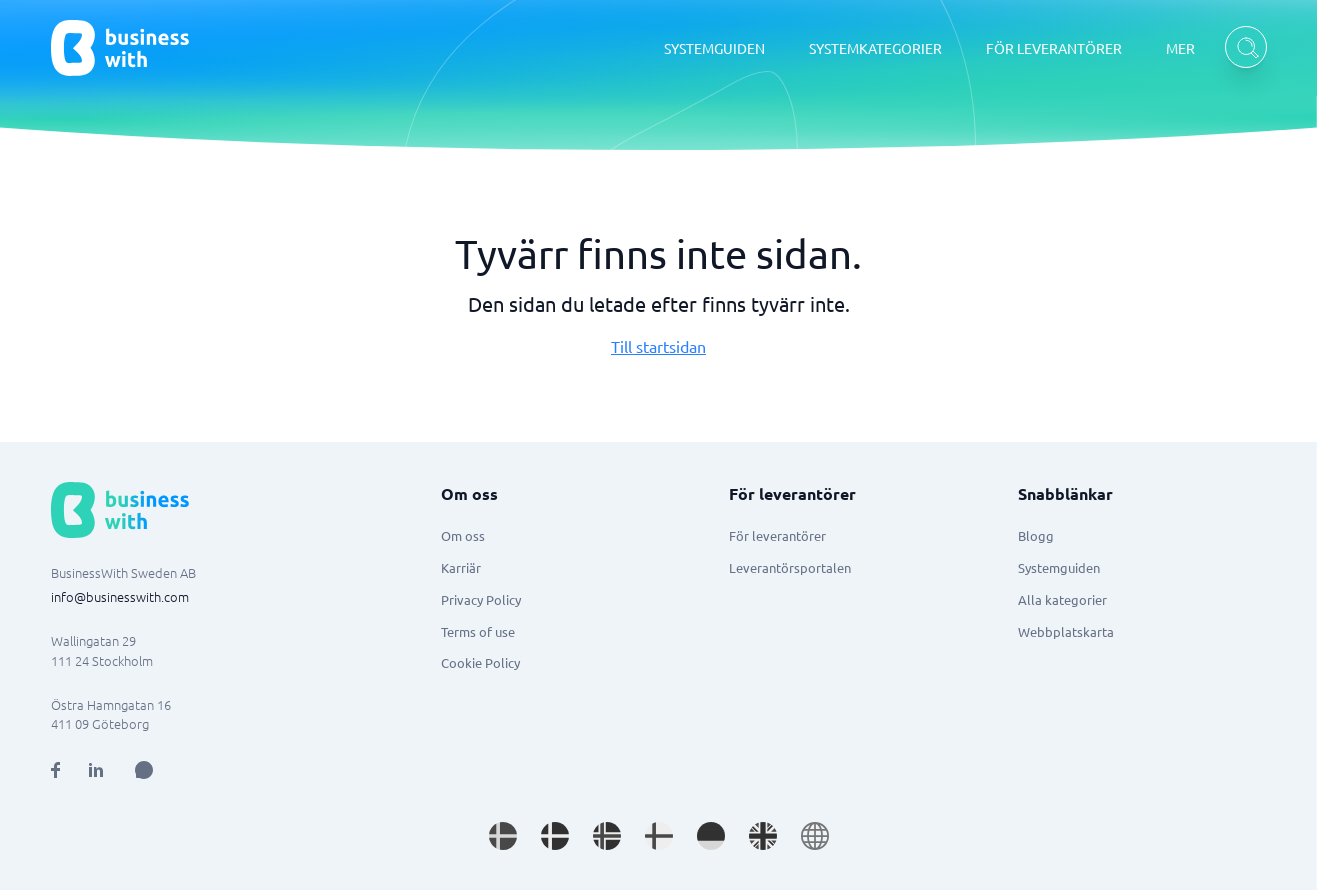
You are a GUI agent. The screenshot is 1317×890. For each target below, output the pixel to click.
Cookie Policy (480, 662)
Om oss (463, 535)
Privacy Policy (481, 599)
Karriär (461, 567)
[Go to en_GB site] (763, 836)
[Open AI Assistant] (144, 770)
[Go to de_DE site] (711, 836)
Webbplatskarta (1066, 631)
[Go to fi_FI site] (659, 836)
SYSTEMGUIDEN (714, 48)
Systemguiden (1059, 567)
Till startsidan (658, 346)
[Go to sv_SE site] (503, 836)
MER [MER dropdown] (1180, 48)
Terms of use (478, 631)
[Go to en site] (815, 836)
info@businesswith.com (120, 596)
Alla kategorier (1062, 599)
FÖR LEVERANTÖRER (1054, 48)
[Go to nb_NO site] (607, 836)
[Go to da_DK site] (555, 836)
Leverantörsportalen (790, 567)
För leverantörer (777, 535)
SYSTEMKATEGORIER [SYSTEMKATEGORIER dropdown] (875, 48)
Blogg (1036, 535)
